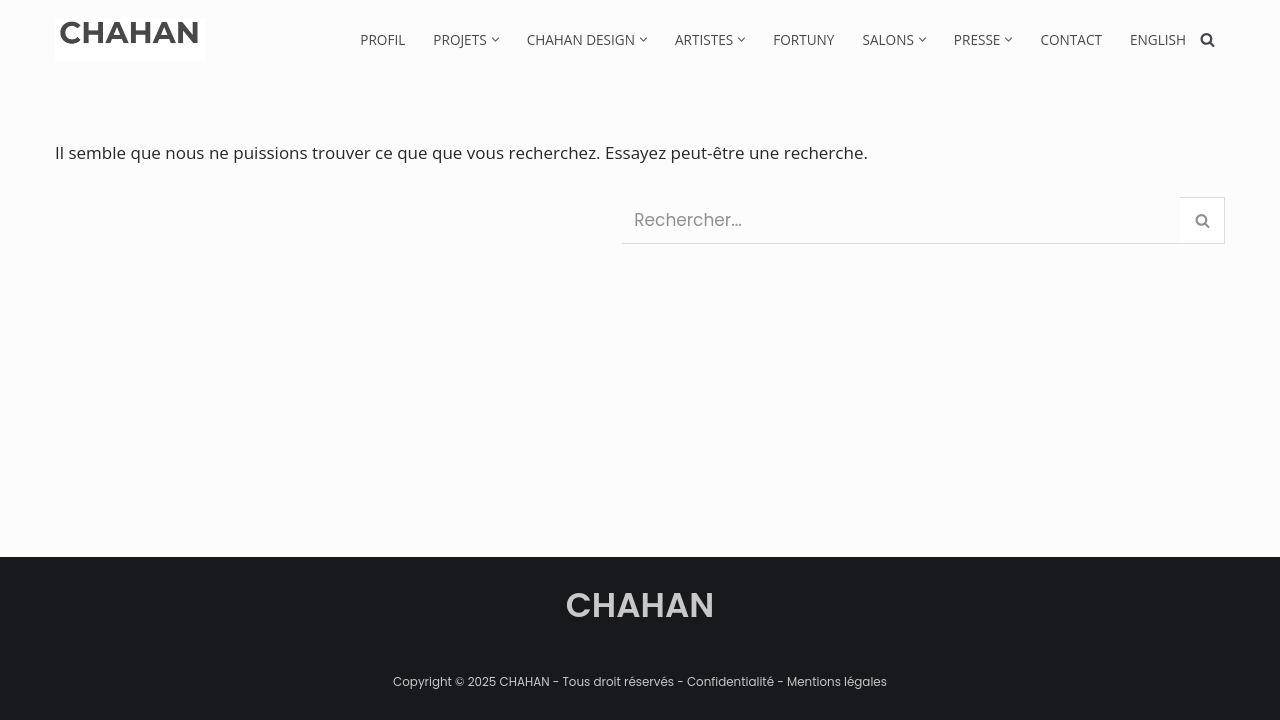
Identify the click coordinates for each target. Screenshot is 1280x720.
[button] (495, 39)
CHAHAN (640, 605)
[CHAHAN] (130, 39)
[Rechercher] (1207, 39)
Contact (1071, 39)
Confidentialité (730, 682)
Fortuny (803, 39)
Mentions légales (837, 682)
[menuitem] (1158, 39)
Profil (382, 39)
